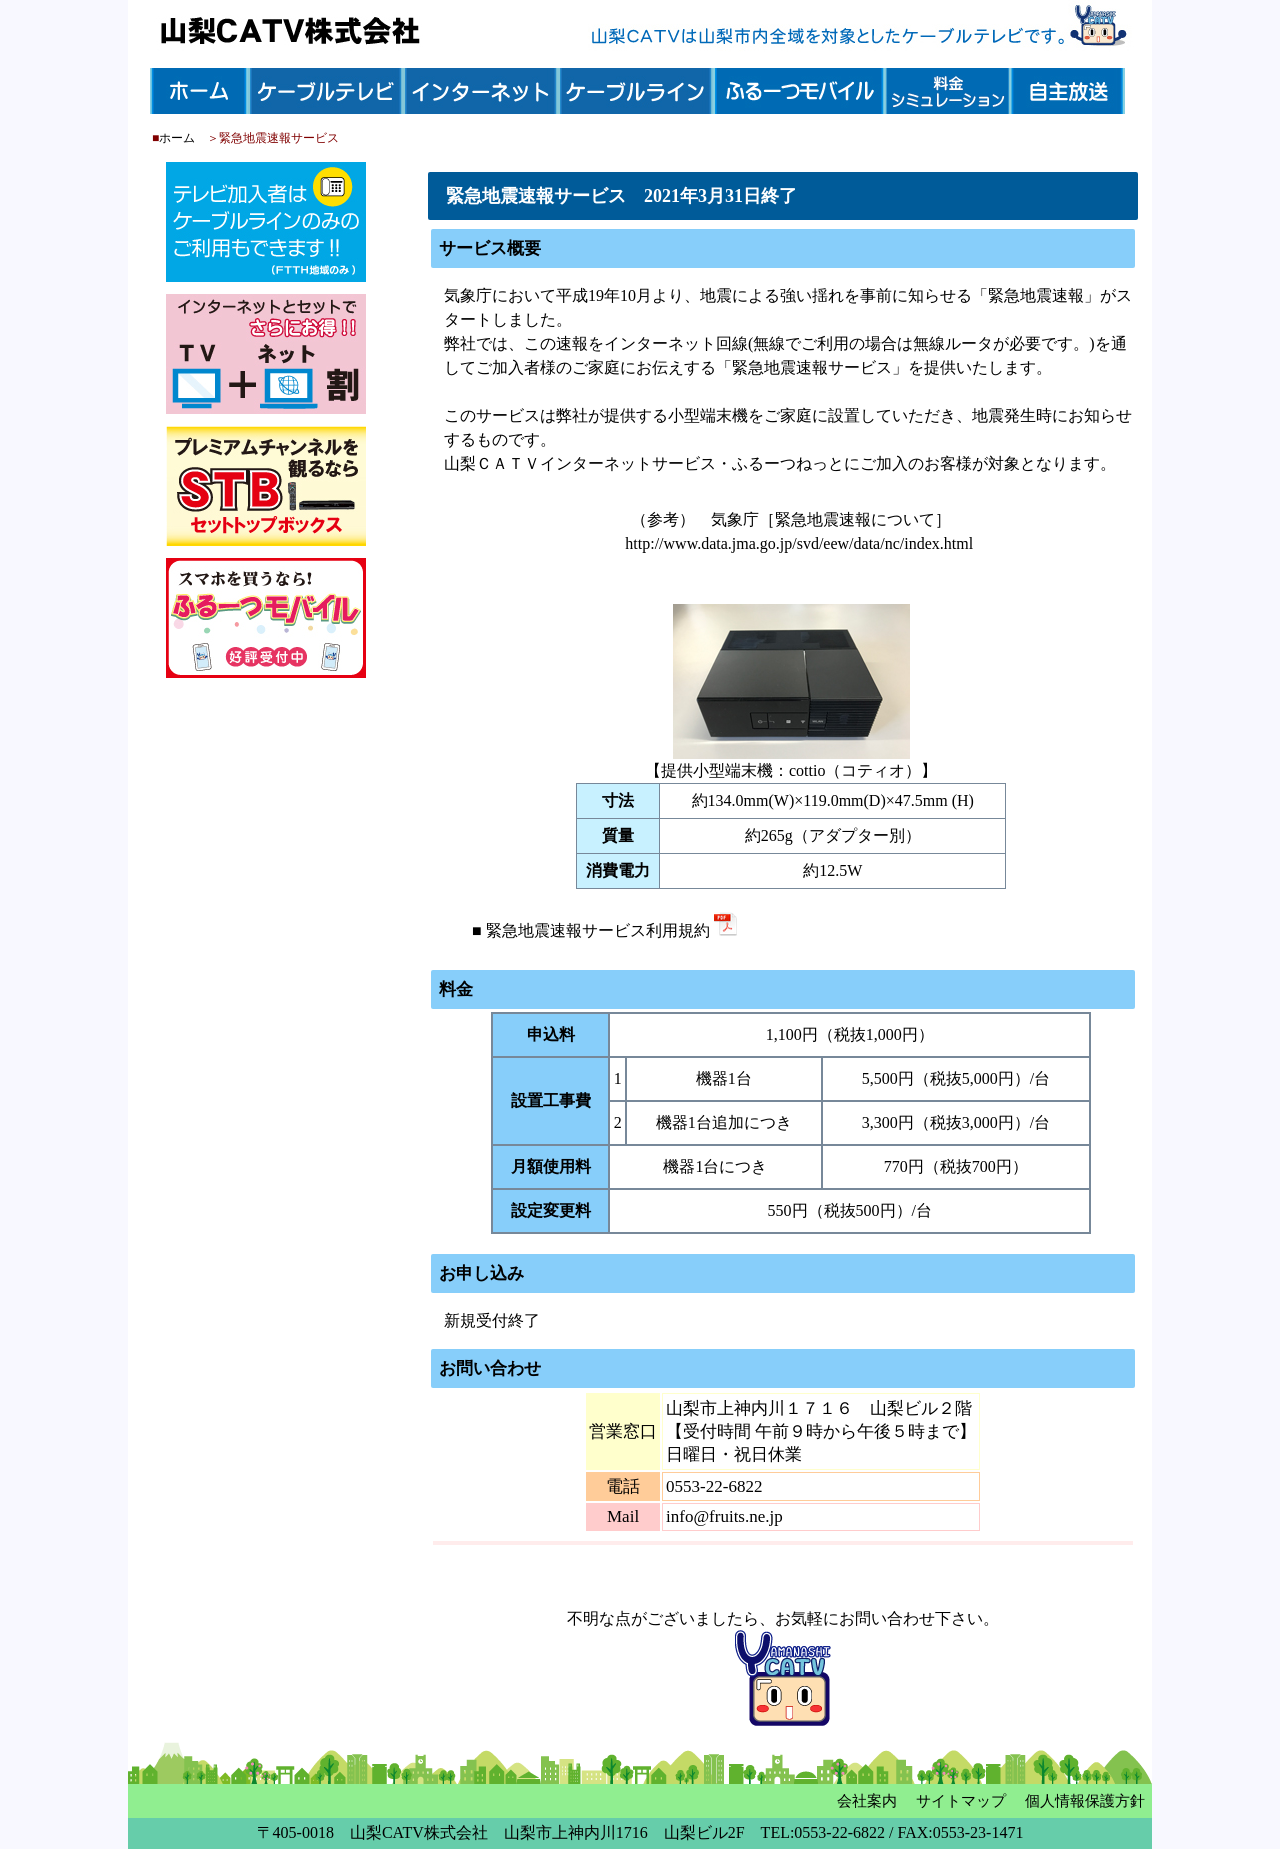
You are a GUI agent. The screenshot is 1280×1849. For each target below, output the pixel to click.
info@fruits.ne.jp (724, 1516)
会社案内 (867, 1801)
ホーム (177, 138)
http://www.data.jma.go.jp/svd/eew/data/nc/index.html (799, 543)
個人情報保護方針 (1085, 1801)
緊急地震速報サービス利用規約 (612, 930)
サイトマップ (961, 1801)
